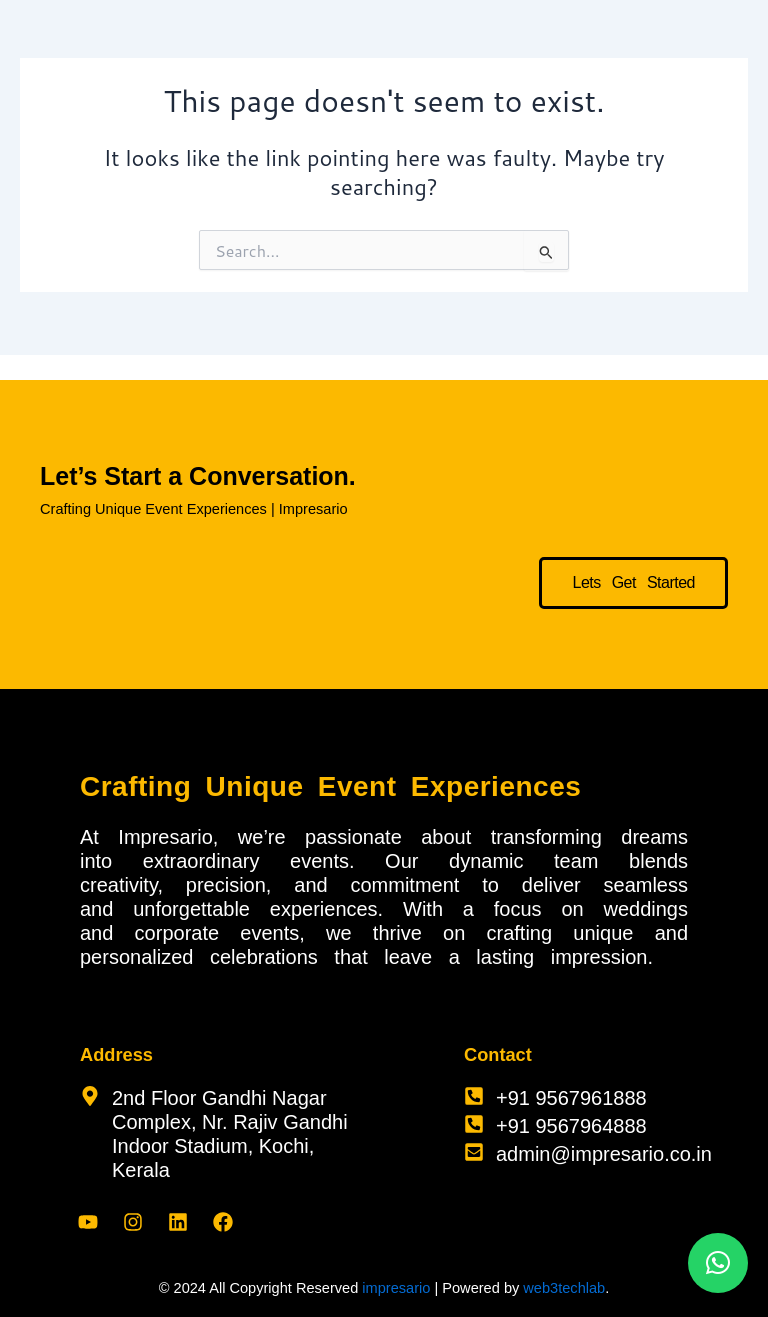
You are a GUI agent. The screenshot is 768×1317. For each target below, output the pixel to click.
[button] (718, 1263)
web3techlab (564, 1288)
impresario (396, 1288)
